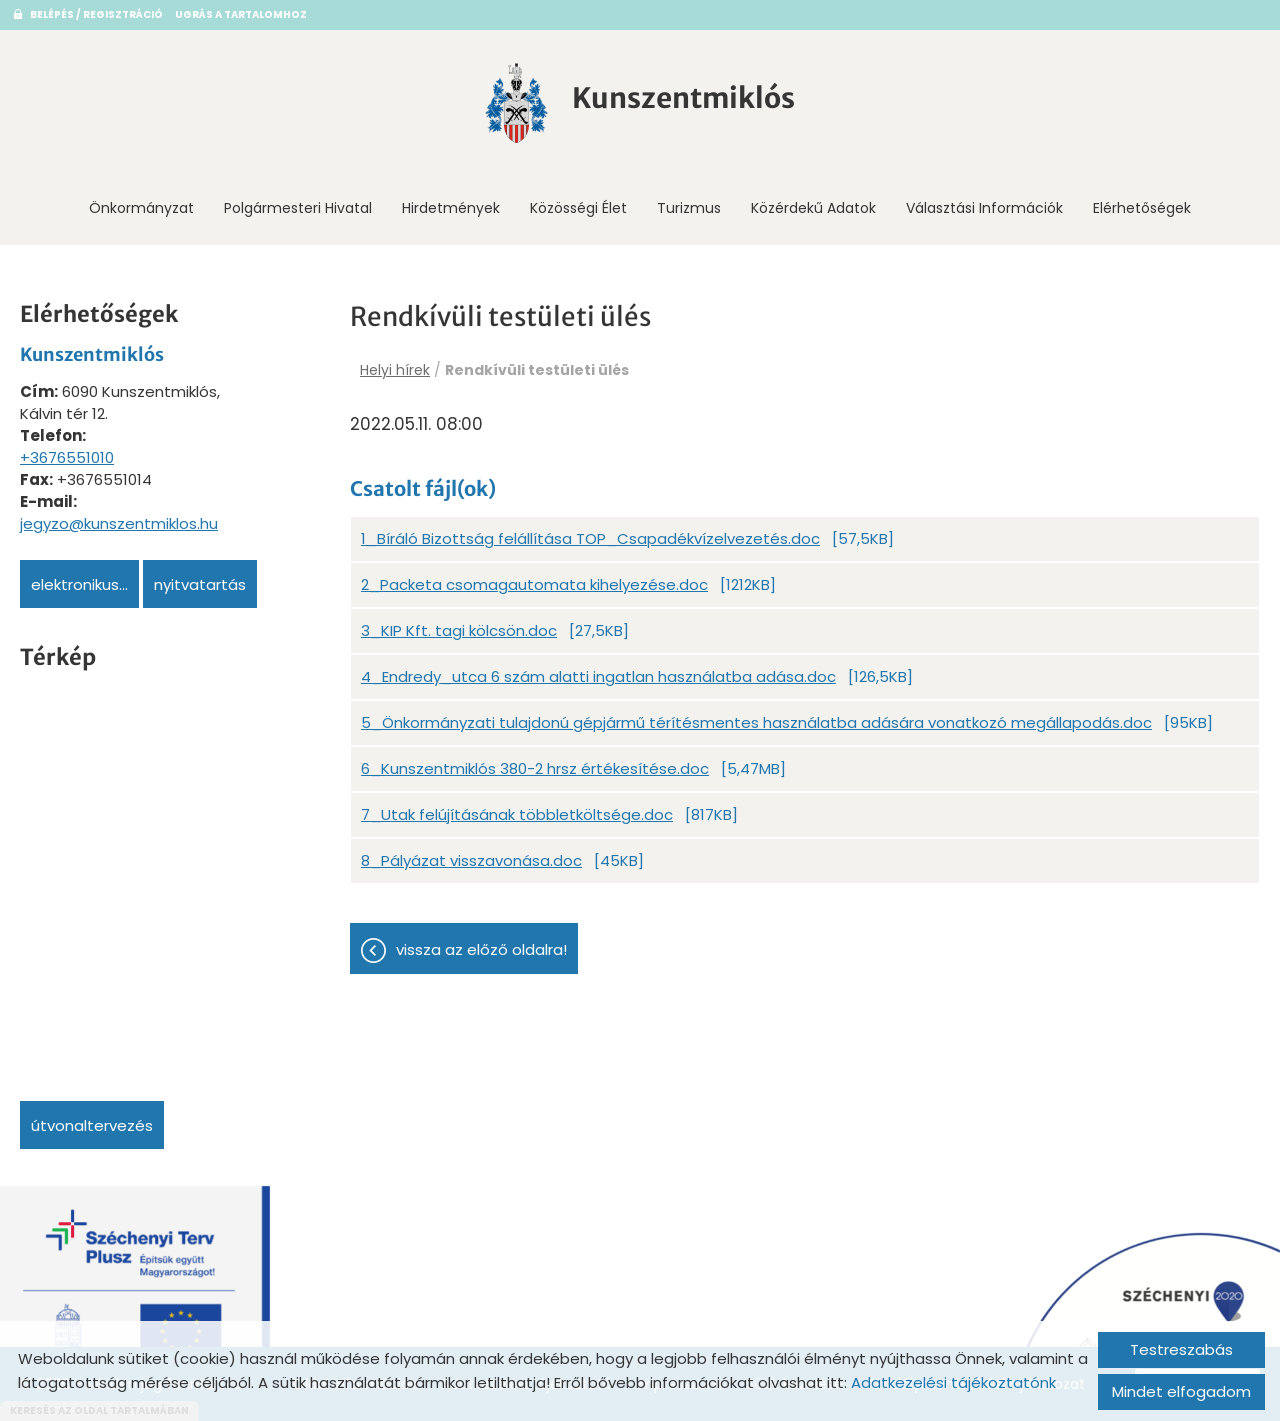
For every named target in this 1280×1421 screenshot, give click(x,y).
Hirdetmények (451, 208)
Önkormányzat (141, 208)
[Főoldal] (517, 103)
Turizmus (689, 208)
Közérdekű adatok (813, 208)
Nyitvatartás (200, 584)
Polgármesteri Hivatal (298, 208)
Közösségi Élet (578, 208)
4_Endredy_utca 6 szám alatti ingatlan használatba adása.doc (598, 676)
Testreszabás (1181, 1349)
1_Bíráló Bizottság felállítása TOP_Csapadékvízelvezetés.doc (590, 538)
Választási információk (984, 208)
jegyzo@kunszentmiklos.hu (119, 523)
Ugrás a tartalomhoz (241, 14)
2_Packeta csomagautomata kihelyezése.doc (534, 584)
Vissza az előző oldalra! (481, 949)
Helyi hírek (395, 370)
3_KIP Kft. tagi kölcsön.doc (459, 630)
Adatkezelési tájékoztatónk (953, 1382)
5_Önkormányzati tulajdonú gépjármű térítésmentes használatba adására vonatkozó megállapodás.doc (756, 722)
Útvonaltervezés (92, 1125)
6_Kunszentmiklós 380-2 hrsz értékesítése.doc (535, 768)
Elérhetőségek (1142, 208)
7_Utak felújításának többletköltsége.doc (517, 814)
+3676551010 (67, 457)
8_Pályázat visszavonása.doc (471, 860)
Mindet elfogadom (1181, 1391)
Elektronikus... (79, 584)
